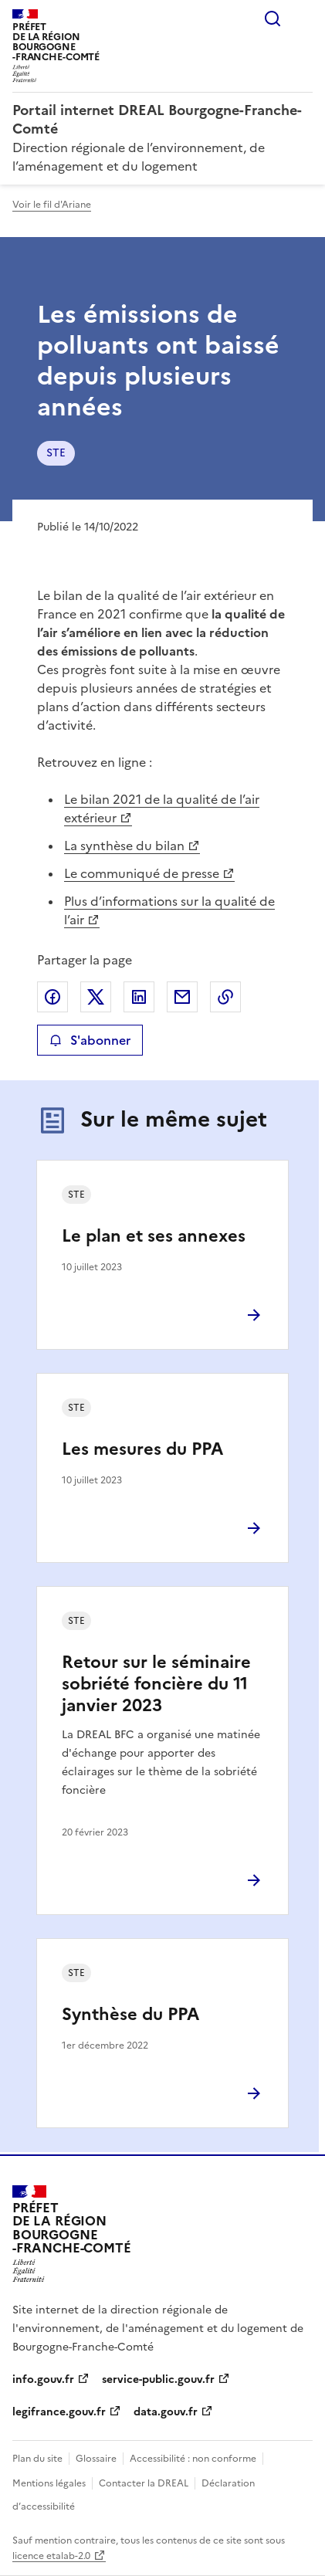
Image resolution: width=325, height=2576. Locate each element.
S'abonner (89, 1040)
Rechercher (272, 18)
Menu (303, 18)
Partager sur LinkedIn (139, 996)
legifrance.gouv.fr (59, 2412)
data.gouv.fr (166, 2412)
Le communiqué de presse (141, 873)
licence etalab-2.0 (51, 2556)
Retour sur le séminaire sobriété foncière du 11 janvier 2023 (156, 1683)
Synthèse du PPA (130, 2014)
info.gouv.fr (43, 2379)
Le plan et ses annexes (153, 1236)
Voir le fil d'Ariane (51, 205)
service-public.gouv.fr (158, 2379)
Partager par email (182, 996)
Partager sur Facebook (52, 996)
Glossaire (96, 2459)
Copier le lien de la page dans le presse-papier (225, 996)
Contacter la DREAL (143, 2483)
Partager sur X (95, 996)
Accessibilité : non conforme (193, 2459)
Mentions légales (49, 2483)
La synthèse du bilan (124, 845)
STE (56, 453)
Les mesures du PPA (142, 1449)
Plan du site (37, 2459)
